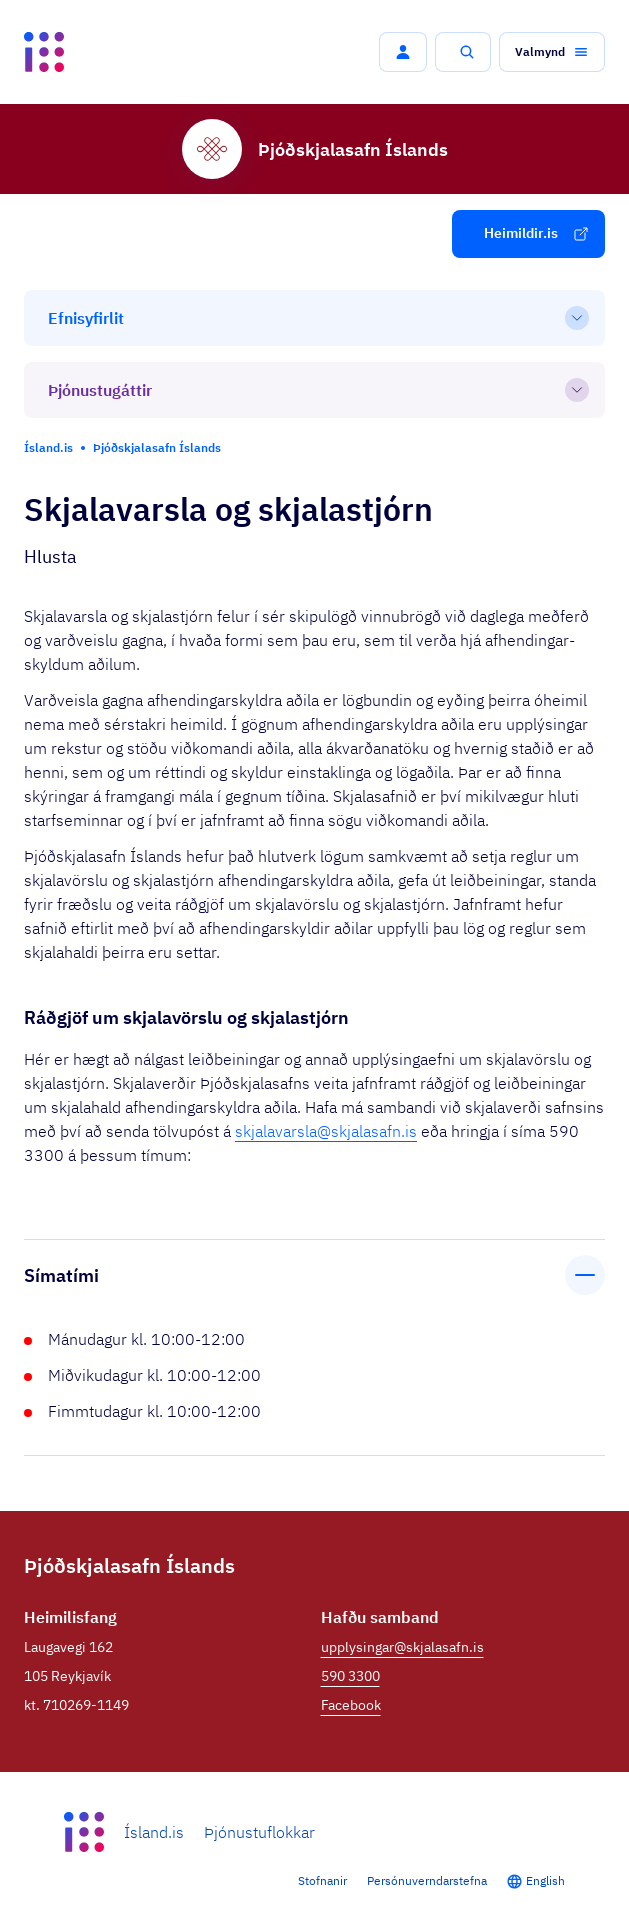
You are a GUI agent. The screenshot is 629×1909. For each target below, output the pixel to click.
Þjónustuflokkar (259, 1832)
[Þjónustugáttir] (314, 390)
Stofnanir (322, 1880)
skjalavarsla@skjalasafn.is (326, 1131)
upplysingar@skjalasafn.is (402, 1647)
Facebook (351, 1705)
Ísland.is (154, 1832)
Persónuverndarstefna (427, 1880)
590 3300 (350, 1676)
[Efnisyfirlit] (314, 318)
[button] (403, 52)
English (545, 1880)
